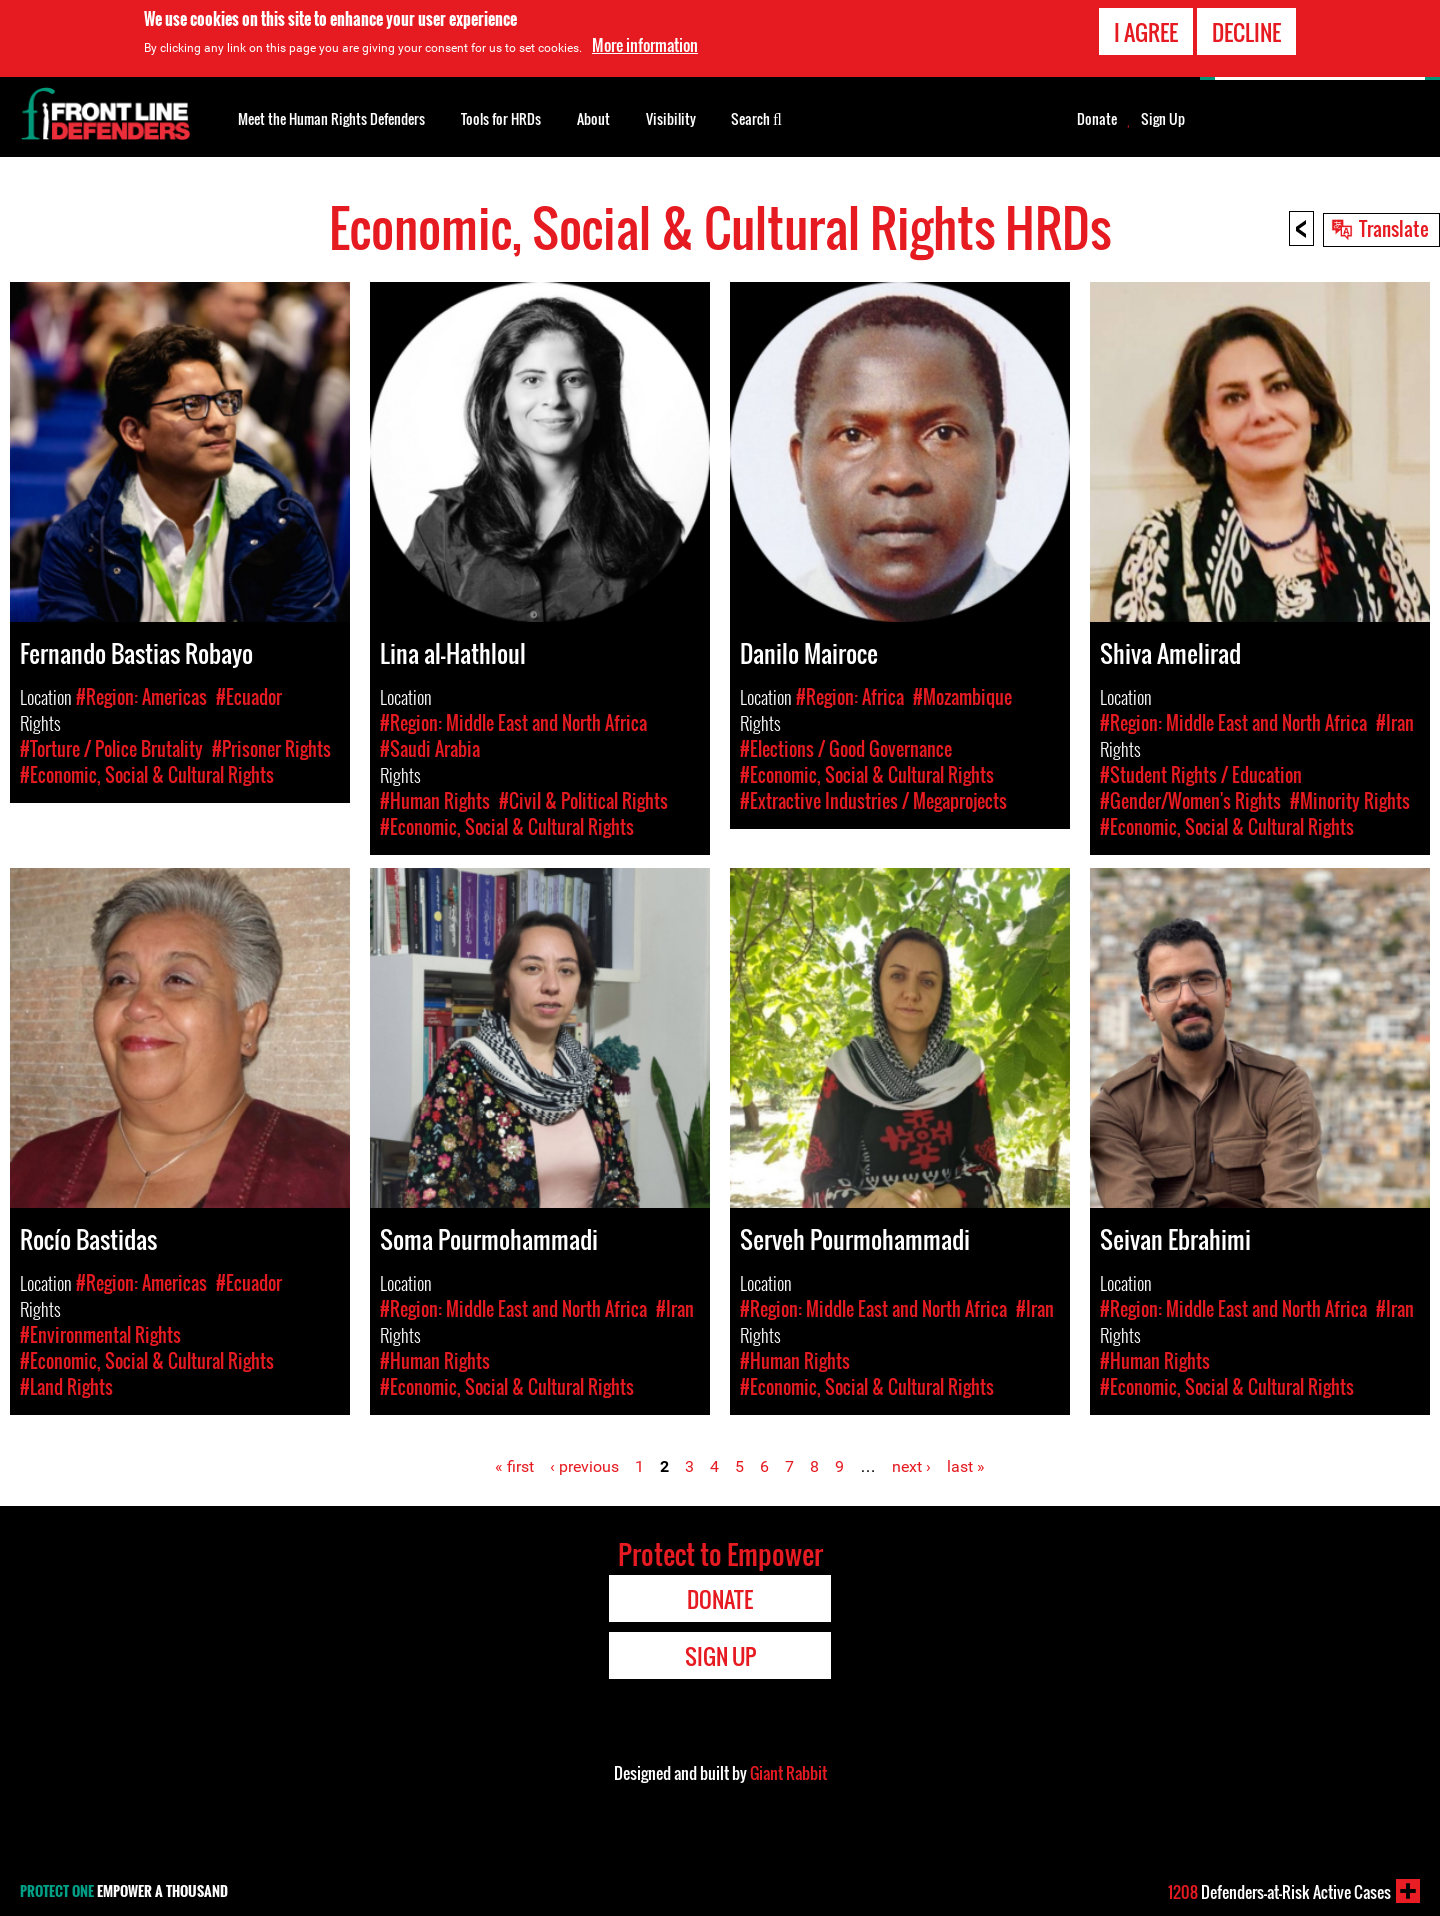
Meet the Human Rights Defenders (331, 118)
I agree (1146, 29)
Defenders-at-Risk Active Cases (1279, 1892)
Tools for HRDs (501, 118)
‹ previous (584, 1466)
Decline (1246, 29)
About (593, 118)
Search (756, 117)
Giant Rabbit (788, 1773)
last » (966, 1466)
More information (645, 43)
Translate (1394, 228)
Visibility (671, 118)
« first (514, 1466)
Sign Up (1163, 119)
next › (911, 1466)
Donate (1097, 119)
